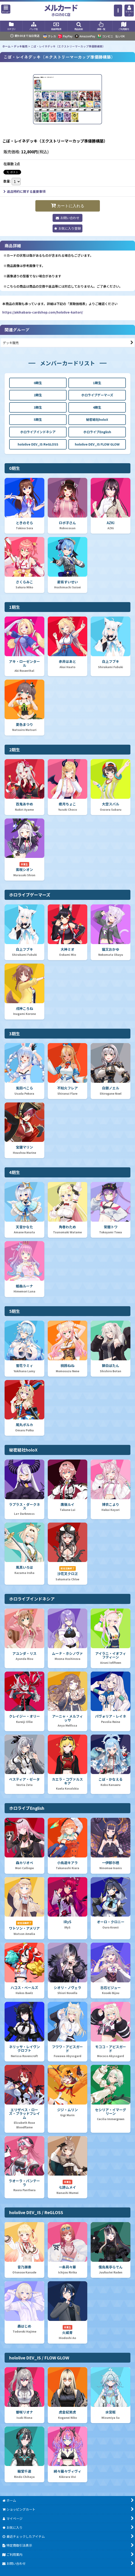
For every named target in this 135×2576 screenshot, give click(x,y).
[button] (5, 9)
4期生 (97, 407)
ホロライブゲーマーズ (97, 395)
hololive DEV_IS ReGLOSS (38, 444)
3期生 (38, 407)
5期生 (38, 419)
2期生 (38, 395)
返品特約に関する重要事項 (24, 191)
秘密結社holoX (97, 419)
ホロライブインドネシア (38, 432)
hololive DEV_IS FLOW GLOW (97, 444)
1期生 (97, 382)
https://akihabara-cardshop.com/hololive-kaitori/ (42, 312)
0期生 (38, 382)
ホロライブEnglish (97, 432)
